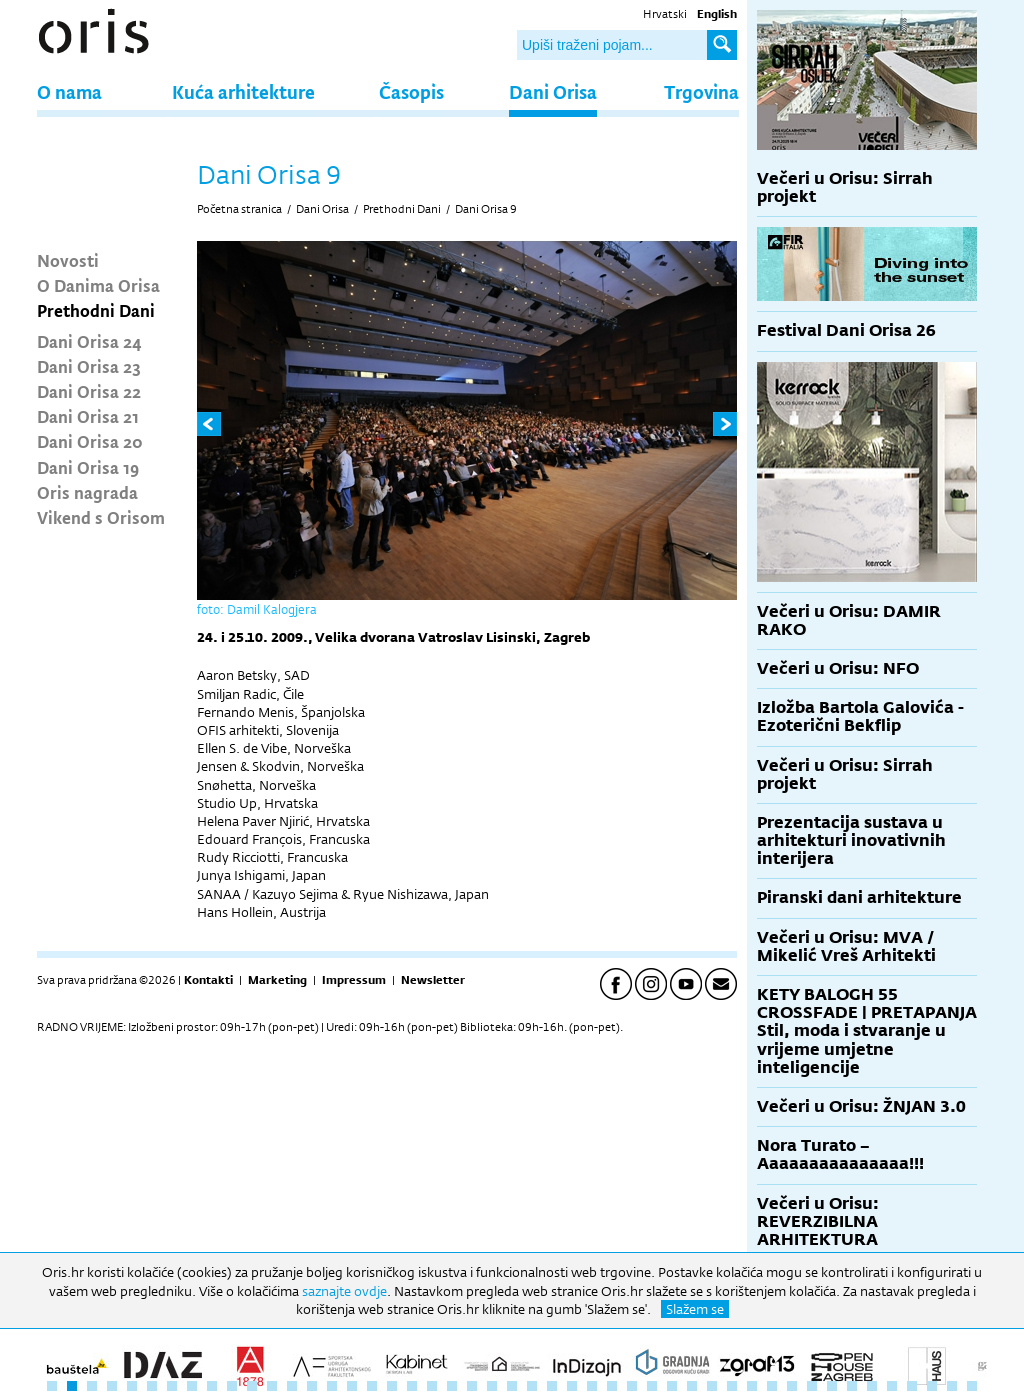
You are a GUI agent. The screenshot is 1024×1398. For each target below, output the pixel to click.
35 (732, 1386)
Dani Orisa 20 (90, 441)
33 (692, 1386)
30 (632, 1386)
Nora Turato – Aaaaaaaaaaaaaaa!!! (840, 1154)
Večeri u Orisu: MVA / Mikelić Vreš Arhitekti (846, 946)
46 (952, 1386)
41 (852, 1386)
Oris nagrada (87, 492)
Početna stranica (239, 209)
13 (292, 1386)
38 (792, 1386)
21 (452, 1386)
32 (672, 1386)
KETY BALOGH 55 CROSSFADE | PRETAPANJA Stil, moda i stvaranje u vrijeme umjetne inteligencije (867, 1031)
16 (352, 1386)
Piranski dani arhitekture (859, 897)
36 (752, 1386)
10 (232, 1386)
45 (932, 1386)
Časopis (411, 91)
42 (872, 1386)
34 (712, 1386)
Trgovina (701, 91)
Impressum (354, 980)
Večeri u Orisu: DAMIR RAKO (849, 620)
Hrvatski (665, 14)
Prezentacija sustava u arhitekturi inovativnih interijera (851, 840)
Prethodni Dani (96, 310)
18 (392, 1386)
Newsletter (433, 980)
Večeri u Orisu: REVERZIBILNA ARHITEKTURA (818, 1221)
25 (532, 1386)
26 (552, 1386)
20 (432, 1386)
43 (892, 1386)
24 (512, 1386)
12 (272, 1386)
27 (572, 1386)
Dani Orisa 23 (89, 366)
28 (592, 1386)
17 (372, 1386)
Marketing (277, 980)
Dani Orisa (553, 91)
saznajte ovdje (344, 1291)
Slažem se (695, 1309)
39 (812, 1386)
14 (312, 1386)
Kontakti (208, 980)
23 (492, 1386)
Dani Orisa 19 (88, 467)
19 (412, 1386)
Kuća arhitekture (243, 91)
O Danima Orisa (98, 285)
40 (832, 1386)
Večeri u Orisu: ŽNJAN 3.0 (861, 1106)
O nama (69, 91)
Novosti (68, 260)
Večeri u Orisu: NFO (838, 668)
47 (972, 1386)
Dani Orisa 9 (486, 209)
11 (252, 1386)
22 (472, 1386)
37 (772, 1386)
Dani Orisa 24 (89, 341)
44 (912, 1386)
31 (652, 1386)
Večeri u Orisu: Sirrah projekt (845, 187)
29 (612, 1386)
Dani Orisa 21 (88, 416)
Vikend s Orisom (101, 517)
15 (332, 1386)
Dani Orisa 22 (89, 391)
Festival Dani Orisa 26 (846, 330)
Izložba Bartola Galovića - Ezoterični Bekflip (860, 716)
